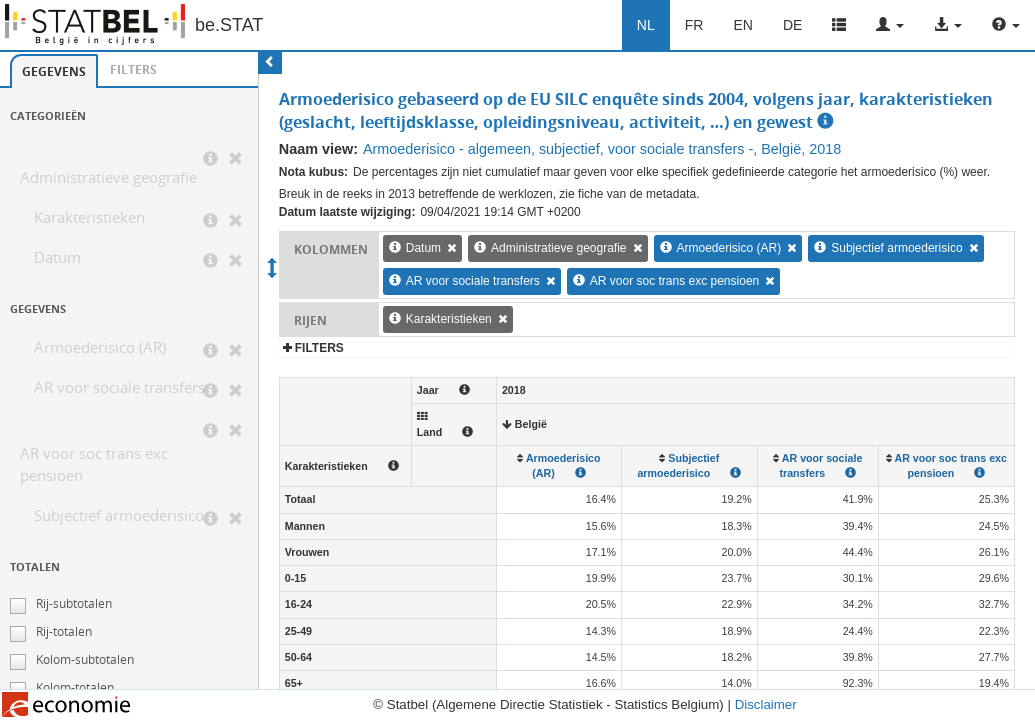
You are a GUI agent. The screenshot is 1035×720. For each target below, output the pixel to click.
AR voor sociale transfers (119, 387)
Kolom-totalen (75, 687)
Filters (133, 69)
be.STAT (229, 25)
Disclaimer (766, 704)
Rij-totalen (64, 631)
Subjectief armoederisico (119, 515)
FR (694, 25)
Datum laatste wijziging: (347, 212)
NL (646, 25)
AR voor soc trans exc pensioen (94, 464)
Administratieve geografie (108, 177)
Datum (57, 257)
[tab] (54, 71)
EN (742, 25)
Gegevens (54, 71)
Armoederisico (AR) (100, 347)
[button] (890, 25)
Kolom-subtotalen (85, 659)
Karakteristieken (89, 217)
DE (792, 25)
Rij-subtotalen (74, 603)
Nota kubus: (313, 172)
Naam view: (318, 149)
